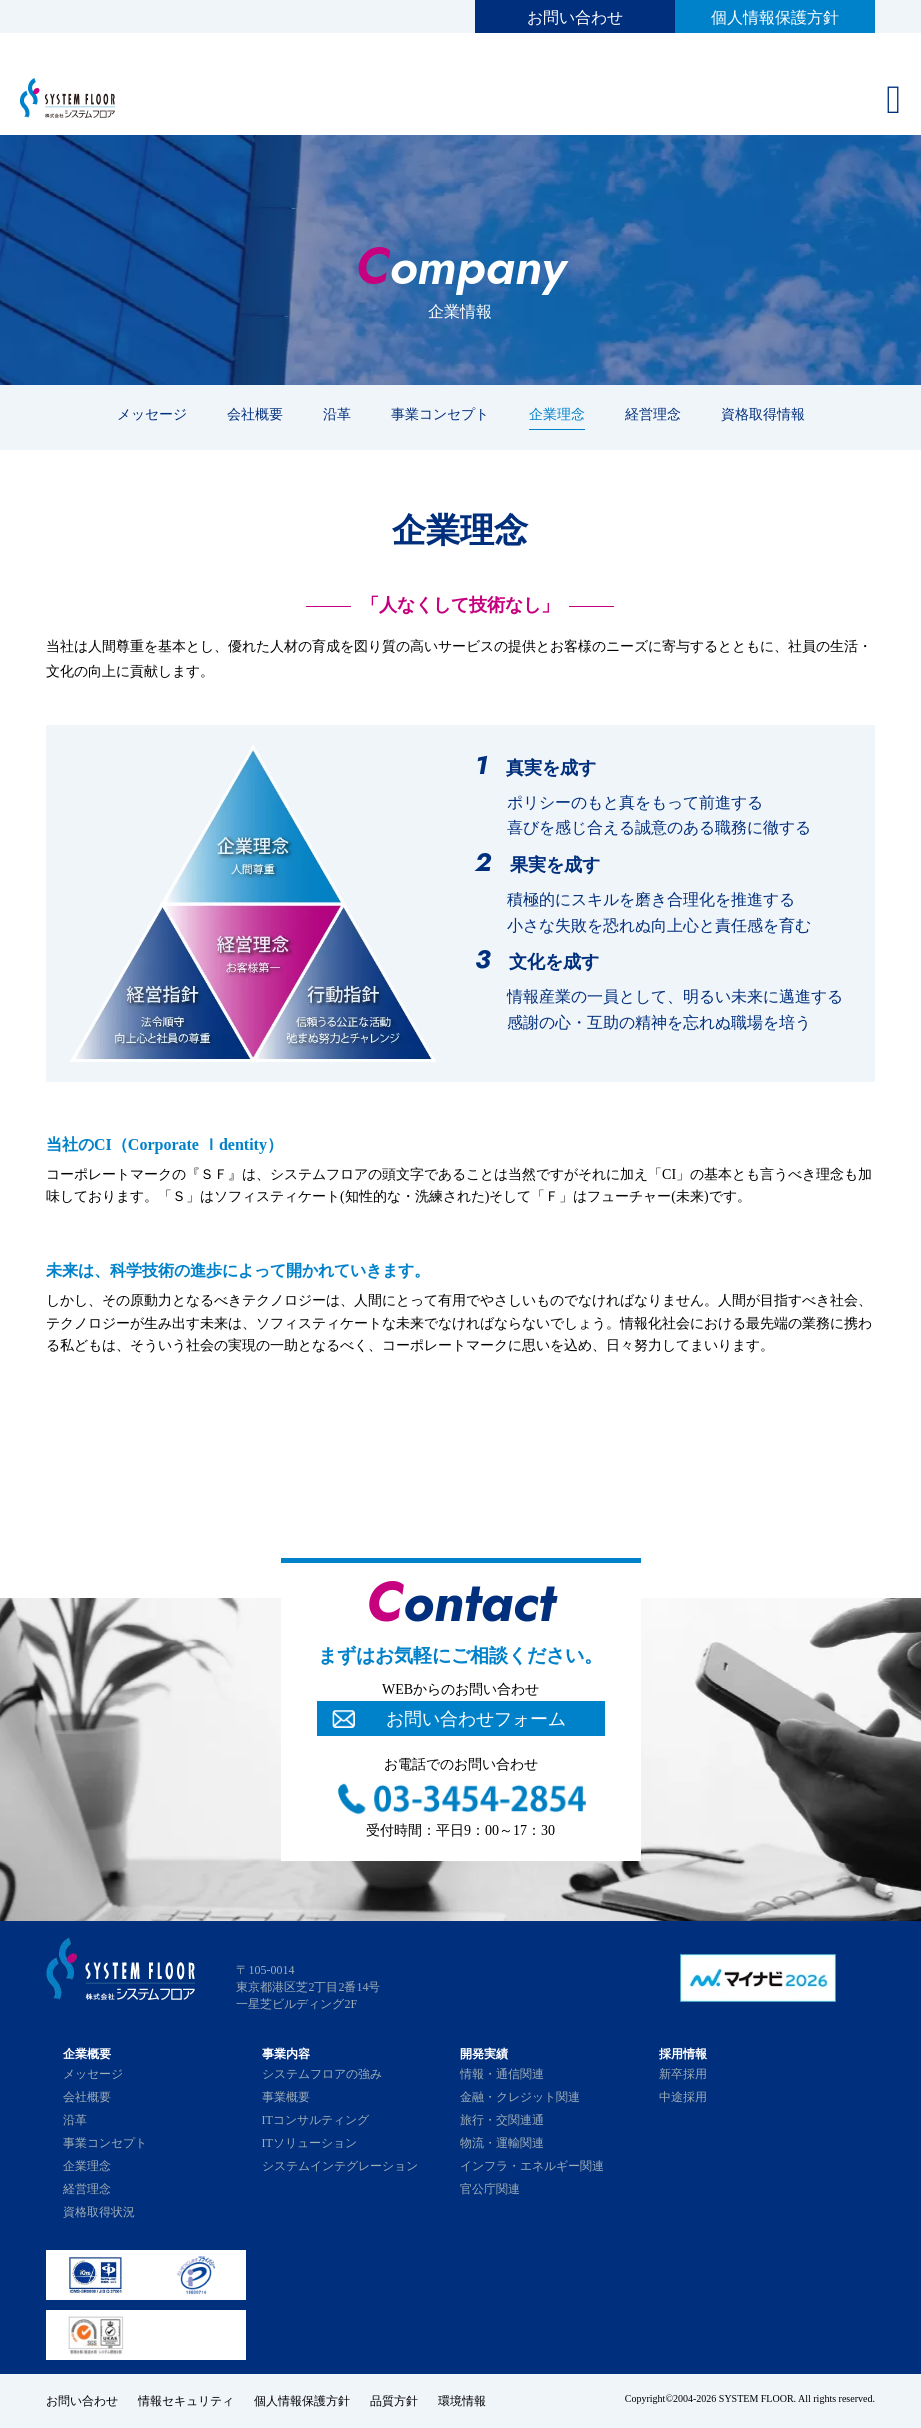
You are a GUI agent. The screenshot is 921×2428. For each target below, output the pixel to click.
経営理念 (653, 414)
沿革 (337, 414)
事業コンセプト (440, 414)
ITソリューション (309, 2143)
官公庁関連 (490, 2189)
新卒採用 (683, 2074)
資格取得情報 (763, 414)
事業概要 (286, 2097)
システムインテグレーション (340, 2166)
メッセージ (152, 414)
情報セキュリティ (186, 2401)
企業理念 (557, 414)
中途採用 (683, 2097)
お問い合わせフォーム (476, 1719)
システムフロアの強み (322, 2074)
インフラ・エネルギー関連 (532, 2166)
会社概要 (255, 414)
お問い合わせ (575, 17)
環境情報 (462, 2401)
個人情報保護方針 (775, 17)
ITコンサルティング (315, 2120)
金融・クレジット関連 (520, 2097)
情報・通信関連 (502, 2074)
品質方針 (394, 2401)
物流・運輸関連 (502, 2143)
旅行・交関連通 (502, 2120)
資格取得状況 (99, 2212)
